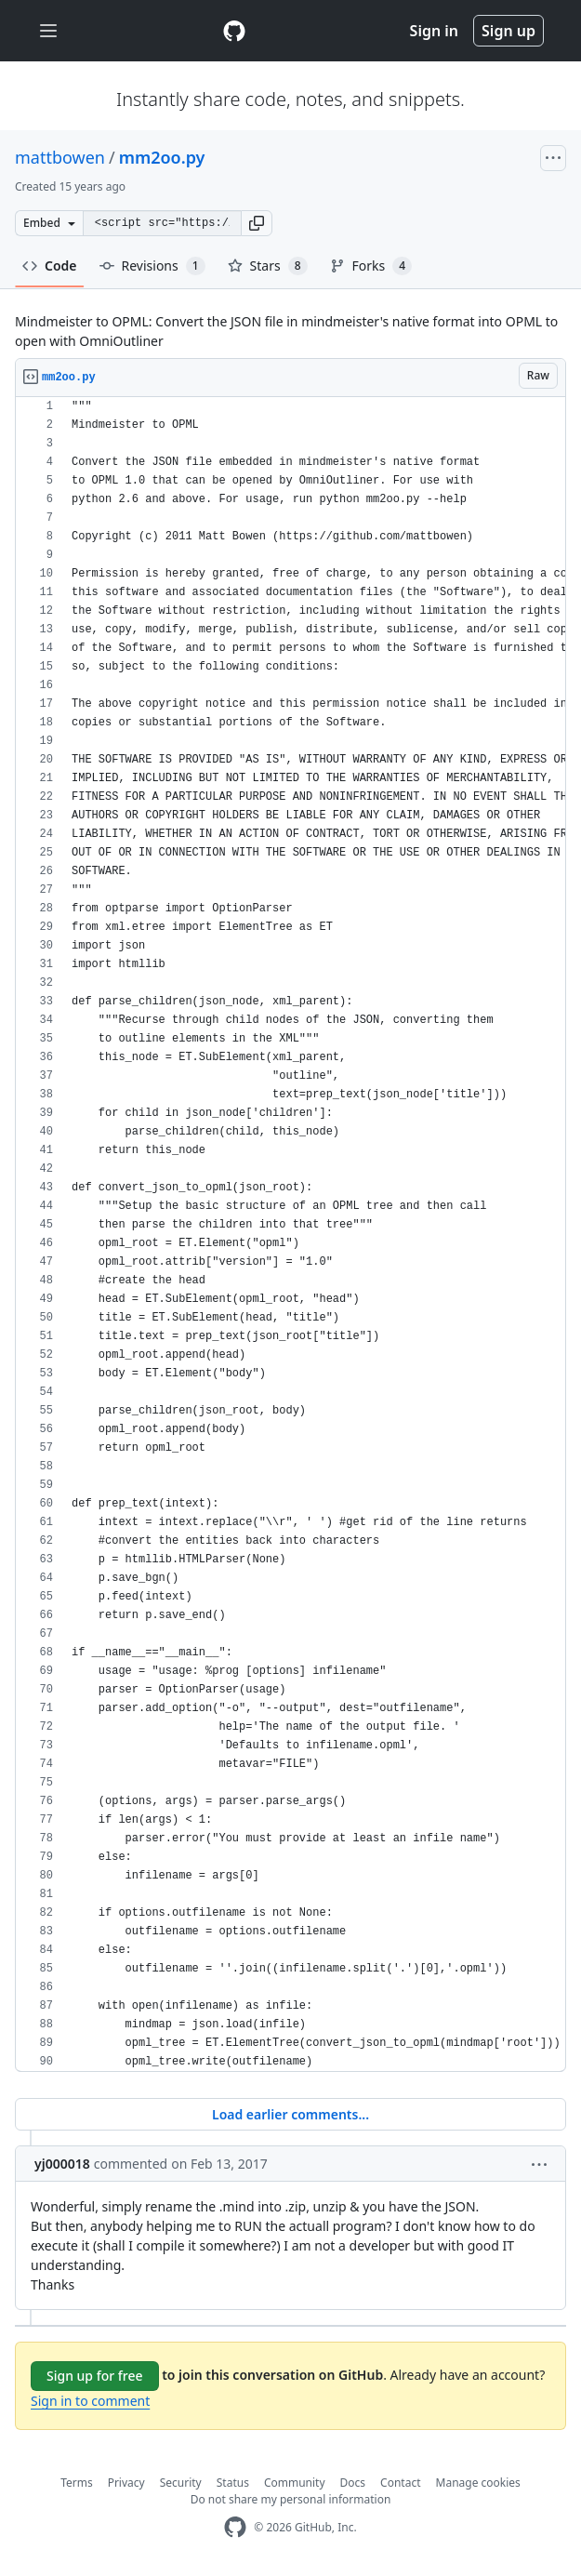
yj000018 (62, 2163)
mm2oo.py (162, 157)
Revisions (152, 266)
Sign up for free (94, 2375)
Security (181, 2482)
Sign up (508, 30)
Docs (353, 2482)
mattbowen (60, 157)
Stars (268, 266)
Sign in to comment (90, 2401)
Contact (400, 2482)
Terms (76, 2482)
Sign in (434, 30)
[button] (256, 223)
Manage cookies (478, 2482)
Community (294, 2482)
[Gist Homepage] (234, 31)
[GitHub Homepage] (235, 2527)
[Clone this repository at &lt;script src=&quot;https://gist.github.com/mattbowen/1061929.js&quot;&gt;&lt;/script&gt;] (162, 223)
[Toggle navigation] (48, 31)
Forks (371, 266)
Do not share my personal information (291, 2499)
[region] (290, 1234)
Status (233, 2482)
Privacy (126, 2482)
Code (49, 265)
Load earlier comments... (290, 2114)
